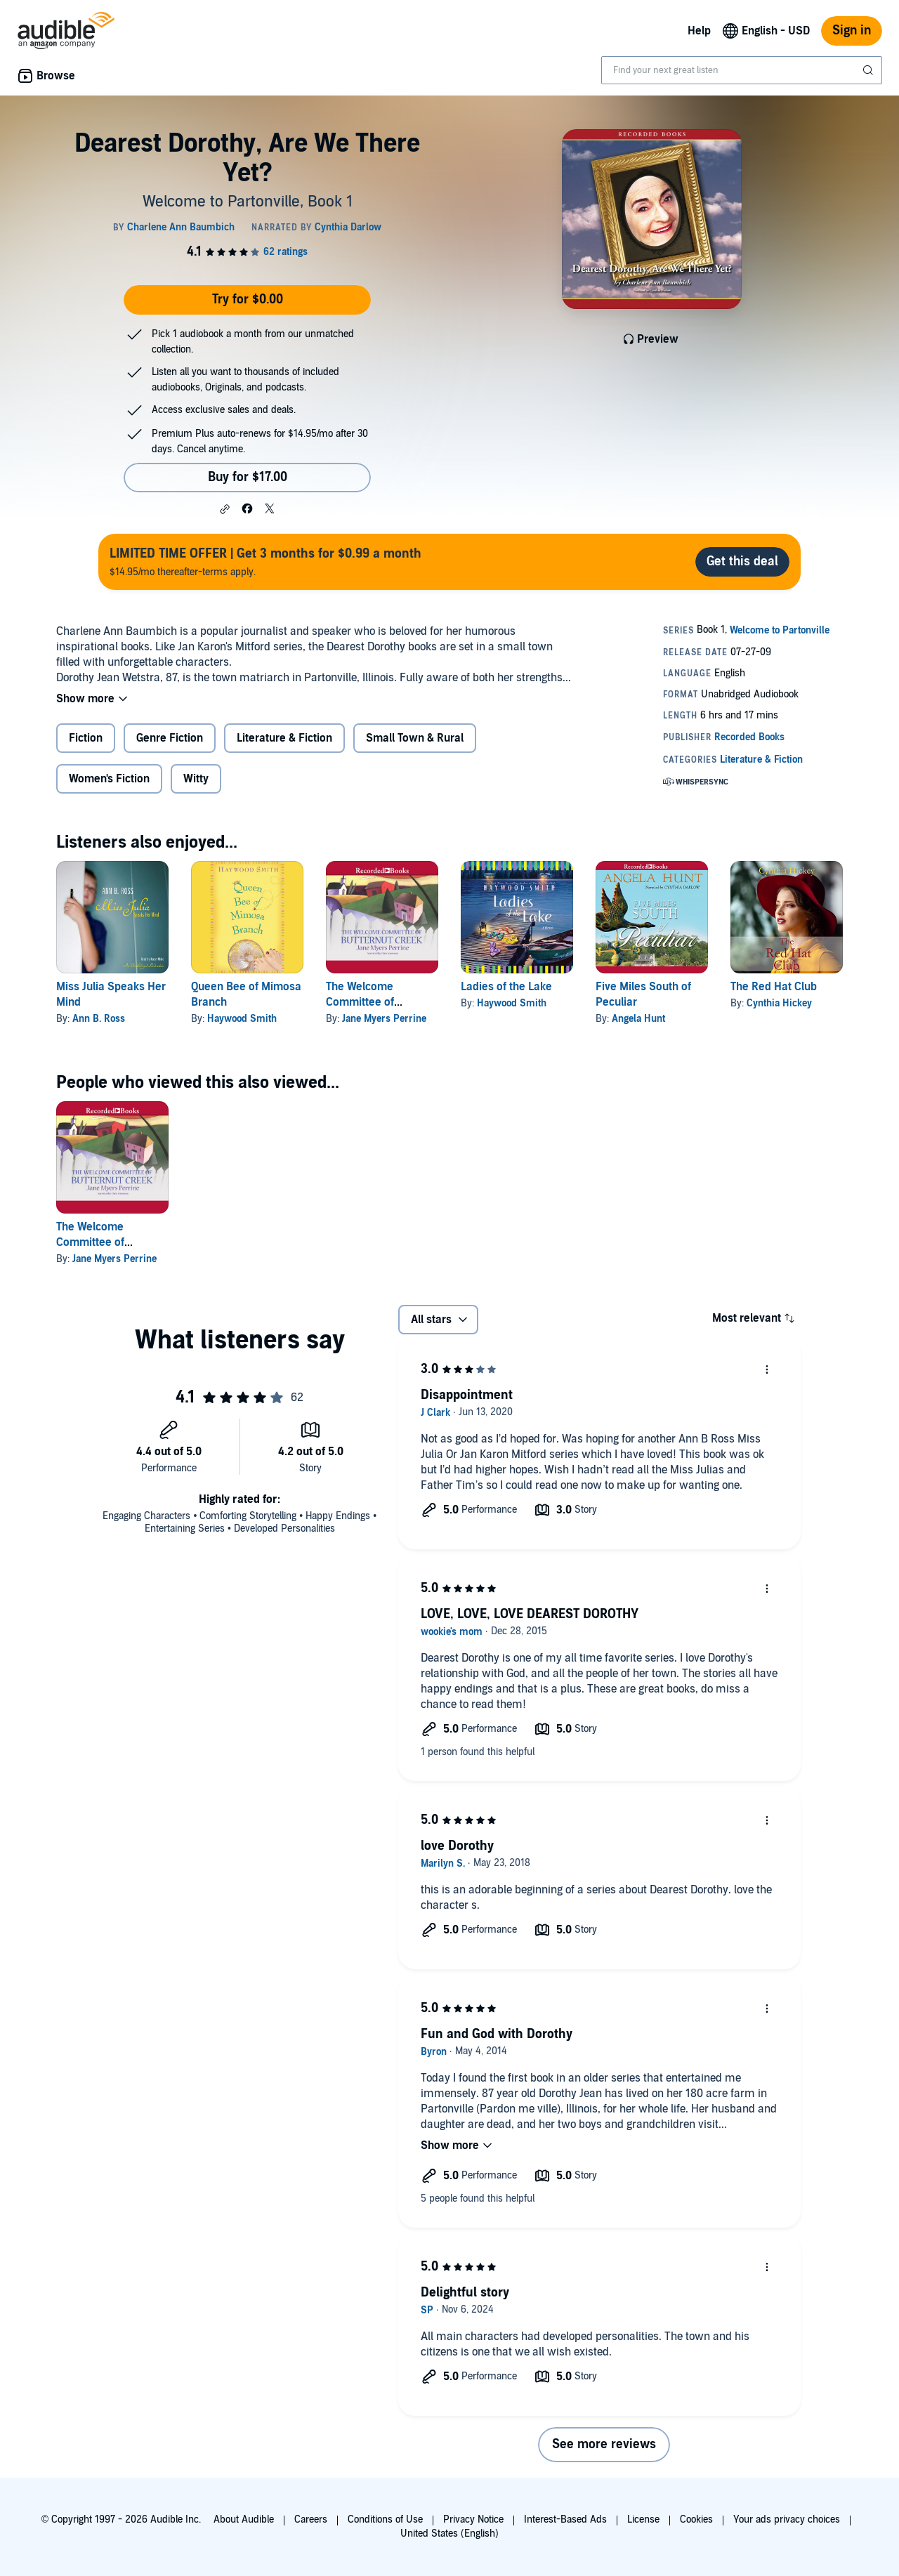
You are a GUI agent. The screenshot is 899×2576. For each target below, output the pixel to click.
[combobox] (741, 70)
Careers (310, 2519)
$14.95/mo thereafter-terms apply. (265, 561)
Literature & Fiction (284, 738)
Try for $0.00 (247, 299)
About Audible (244, 2519)
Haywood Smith (242, 1019)
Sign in (851, 30)
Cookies (696, 2519)
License (643, 2519)
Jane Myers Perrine (384, 1019)
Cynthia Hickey (779, 1003)
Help (699, 31)
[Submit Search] (869, 70)
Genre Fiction (169, 738)
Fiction (86, 738)
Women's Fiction (109, 779)
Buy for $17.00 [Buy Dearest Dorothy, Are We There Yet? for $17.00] (247, 477)
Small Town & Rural (415, 738)
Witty (196, 779)
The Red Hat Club (773, 987)
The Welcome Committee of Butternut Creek (365, 1002)
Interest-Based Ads (565, 2519)
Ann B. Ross (98, 1019)
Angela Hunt (638, 1019)
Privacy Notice (473, 2519)
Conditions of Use (385, 2519)
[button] (224, 509)
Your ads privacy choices (786, 2519)
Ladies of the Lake (506, 987)
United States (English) (449, 2533)
